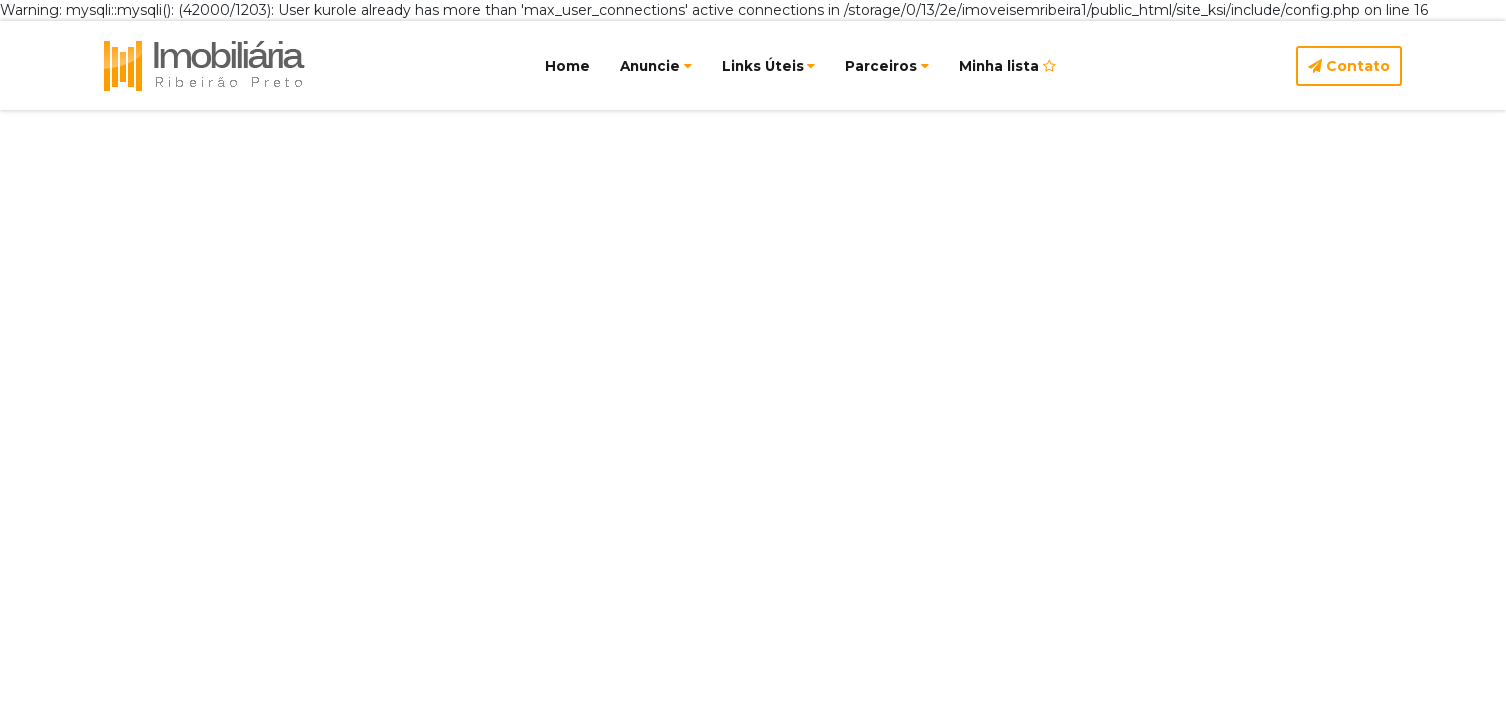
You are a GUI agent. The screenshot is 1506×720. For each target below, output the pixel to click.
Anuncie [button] (656, 66)
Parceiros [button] (887, 66)
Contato (1349, 66)
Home (567, 66)
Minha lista (1007, 66)
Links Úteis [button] (769, 66)
